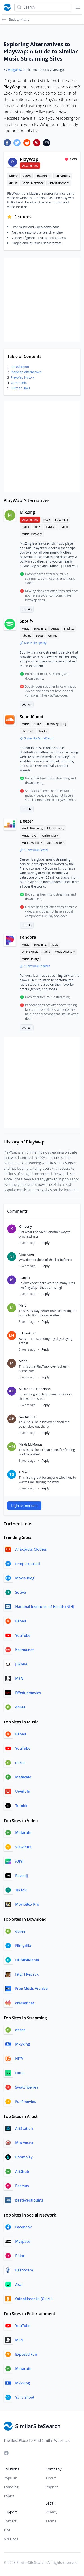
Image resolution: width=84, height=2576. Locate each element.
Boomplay (24, 2157)
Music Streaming (32, 828)
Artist (13, 183)
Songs (37, 527)
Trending (11, 2487)
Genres (52, 636)
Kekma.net (24, 1649)
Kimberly (25, 1226)
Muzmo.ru (24, 2142)
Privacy (52, 2512)
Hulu (19, 2072)
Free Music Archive (31, 1988)
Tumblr (21, 1805)
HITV (19, 2058)
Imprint (52, 2487)
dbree (20, 1707)
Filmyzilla (23, 1945)
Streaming (62, 176)
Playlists (51, 527)
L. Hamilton (27, 1333)
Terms (51, 2521)
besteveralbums (29, 2200)
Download (43, 176)
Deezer (26, 821)
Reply (45, 1242)
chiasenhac (24, 2002)
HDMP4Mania (27, 1959)
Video (27, 176)
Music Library (55, 828)
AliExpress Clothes (31, 1549)
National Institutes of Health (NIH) (44, 1606)
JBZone (21, 1664)
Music (13, 176)
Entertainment (58, 183)
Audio (25, 527)
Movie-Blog (24, 1578)
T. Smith (25, 1472)
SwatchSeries (26, 2087)
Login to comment (24, 1505)
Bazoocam (24, 2270)
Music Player (29, 836)
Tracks (43, 731)
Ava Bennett (28, 1416)
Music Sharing (55, 843)
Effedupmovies (28, 1692)
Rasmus (22, 2185)
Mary (22, 1305)
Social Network (32, 183)
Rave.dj (21, 1875)
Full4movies (25, 2101)
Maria (23, 1361)
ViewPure (23, 1846)
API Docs (11, 2539)
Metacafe (23, 1777)
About (51, 2478)
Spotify (26, 621)
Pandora (28, 937)
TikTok (21, 1890)
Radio (64, 527)
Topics (9, 2496)
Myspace (22, 2241)
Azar (19, 2284)
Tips (7, 2530)
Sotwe (20, 1592)
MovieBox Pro (27, 1904)
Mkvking (22, 2044)
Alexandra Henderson (35, 1389)
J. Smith (24, 1277)
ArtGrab (22, 2171)
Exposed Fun (26, 2354)
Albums (26, 636)
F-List (19, 2255)
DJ (64, 724)
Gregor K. (15, 69)
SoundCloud (31, 716)
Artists (55, 628)
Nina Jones (26, 1254)
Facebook (23, 2227)
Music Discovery (32, 534)
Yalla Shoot (24, 2397)
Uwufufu (22, 1791)
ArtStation (24, 2128)
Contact (10, 2521)
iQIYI (19, 1861)
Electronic (28, 731)
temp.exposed (27, 1563)
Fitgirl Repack (27, 1974)
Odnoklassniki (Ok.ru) (34, 2298)
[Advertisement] (42, 300)
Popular (10, 2478)
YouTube (22, 1635)
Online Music (50, 836)
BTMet (20, 1621)
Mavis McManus (30, 1444)
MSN (19, 1678)
